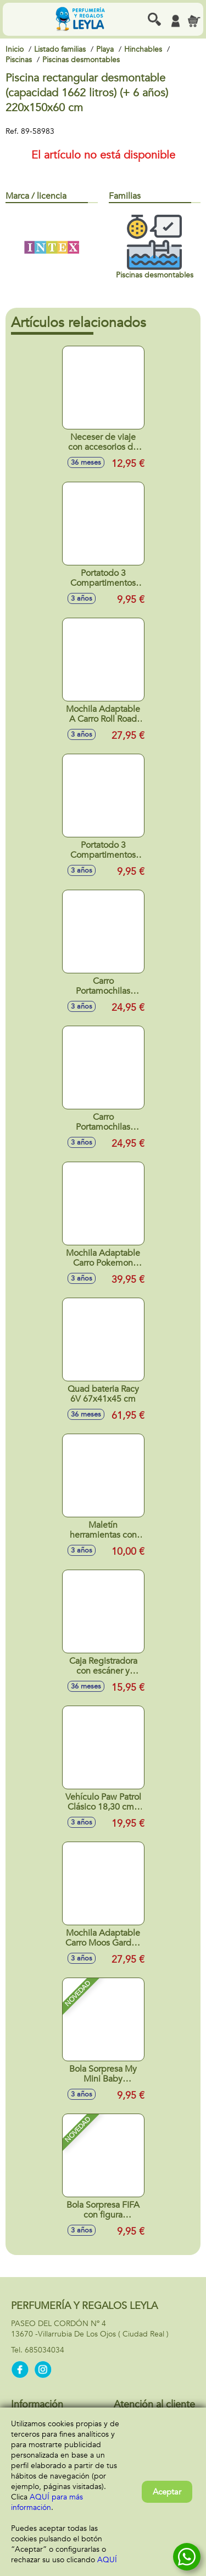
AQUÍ (107, 2560)
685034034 (44, 2350)
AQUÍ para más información (47, 2502)
